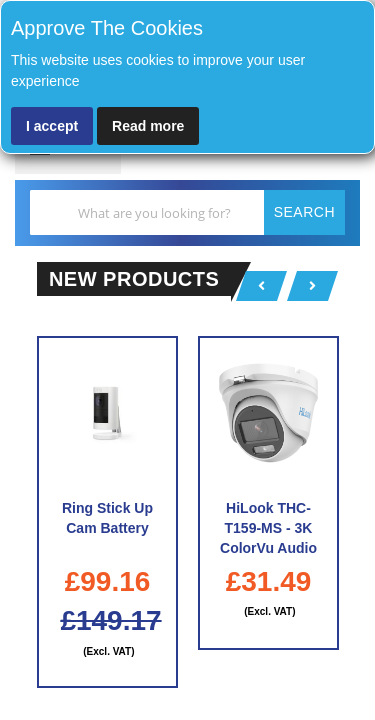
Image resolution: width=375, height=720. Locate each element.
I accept (52, 126)
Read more (148, 126)
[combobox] (187, 212)
